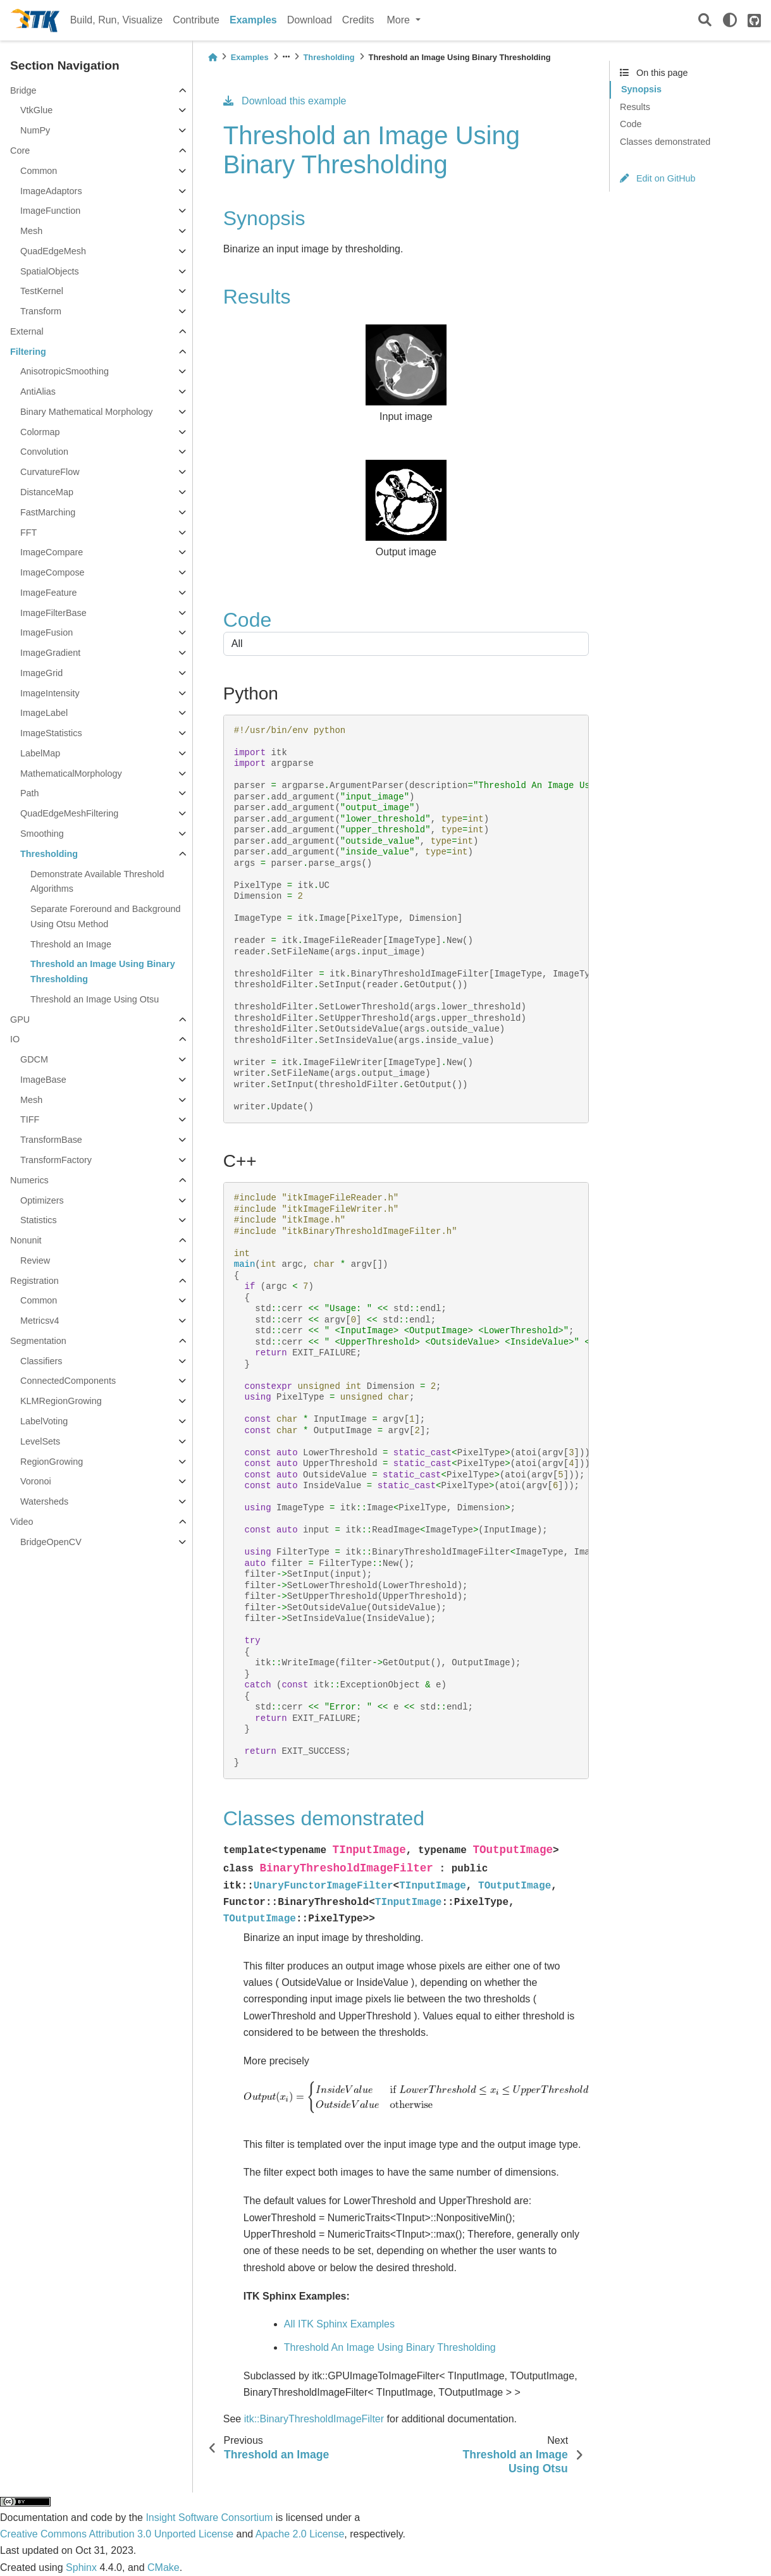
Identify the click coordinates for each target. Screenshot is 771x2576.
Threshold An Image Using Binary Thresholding (390, 2347)
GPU (20, 1019)
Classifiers (41, 1361)
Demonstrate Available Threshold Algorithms (97, 881)
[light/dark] (730, 20)
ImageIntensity (50, 693)
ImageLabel (44, 713)
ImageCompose (52, 572)
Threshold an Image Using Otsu (94, 999)
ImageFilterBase (53, 613)
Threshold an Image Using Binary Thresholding (102, 971)
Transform (40, 311)
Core (20, 150)
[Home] (212, 57)
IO (15, 1039)
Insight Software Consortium (209, 2517)
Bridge (23, 90)
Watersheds (44, 1501)
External (27, 331)
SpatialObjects (49, 271)
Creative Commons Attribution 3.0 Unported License (116, 2534)
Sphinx (81, 2567)
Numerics (29, 1180)
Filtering (28, 352)
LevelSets (40, 1441)
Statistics (38, 1220)
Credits (358, 20)
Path (29, 793)
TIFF (29, 1119)
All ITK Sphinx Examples (339, 2324)
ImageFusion (46, 632)
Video (22, 1522)
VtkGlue (36, 110)
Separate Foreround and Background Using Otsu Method (105, 916)
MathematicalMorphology (71, 773)
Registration (34, 1281)
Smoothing (42, 834)
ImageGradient (50, 653)
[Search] (705, 20)
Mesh (31, 231)
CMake (163, 2567)
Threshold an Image (70, 944)
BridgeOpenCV (51, 1542)
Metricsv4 (39, 1321)
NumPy (35, 130)
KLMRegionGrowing (61, 1401)
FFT (28, 532)
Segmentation (38, 1341)
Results (635, 107)
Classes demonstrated (665, 142)
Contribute (196, 20)
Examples (253, 20)
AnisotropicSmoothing (64, 371)
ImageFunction (50, 211)
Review (35, 1260)
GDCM (34, 1059)
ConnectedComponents (68, 1381)
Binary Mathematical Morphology (86, 412)
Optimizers (42, 1200)
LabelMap (40, 753)
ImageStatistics (51, 733)
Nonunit (26, 1240)
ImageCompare (51, 552)
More (400, 20)
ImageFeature (48, 593)
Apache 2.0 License (300, 2534)
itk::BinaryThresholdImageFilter (314, 2418)
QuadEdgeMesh (53, 251)
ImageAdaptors (51, 191)
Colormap (39, 432)
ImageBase (43, 1080)
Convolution (44, 452)
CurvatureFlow (50, 472)
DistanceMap (46, 492)
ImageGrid (41, 673)
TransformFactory (56, 1160)
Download (309, 20)
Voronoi (35, 1481)
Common (38, 171)
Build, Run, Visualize (116, 20)
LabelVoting (44, 1421)
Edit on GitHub (658, 178)
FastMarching (47, 512)
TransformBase (51, 1140)
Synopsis (641, 89)
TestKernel (41, 291)
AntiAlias (38, 391)
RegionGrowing (51, 1462)
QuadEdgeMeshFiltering (69, 813)
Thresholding (49, 854)
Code (630, 124)
